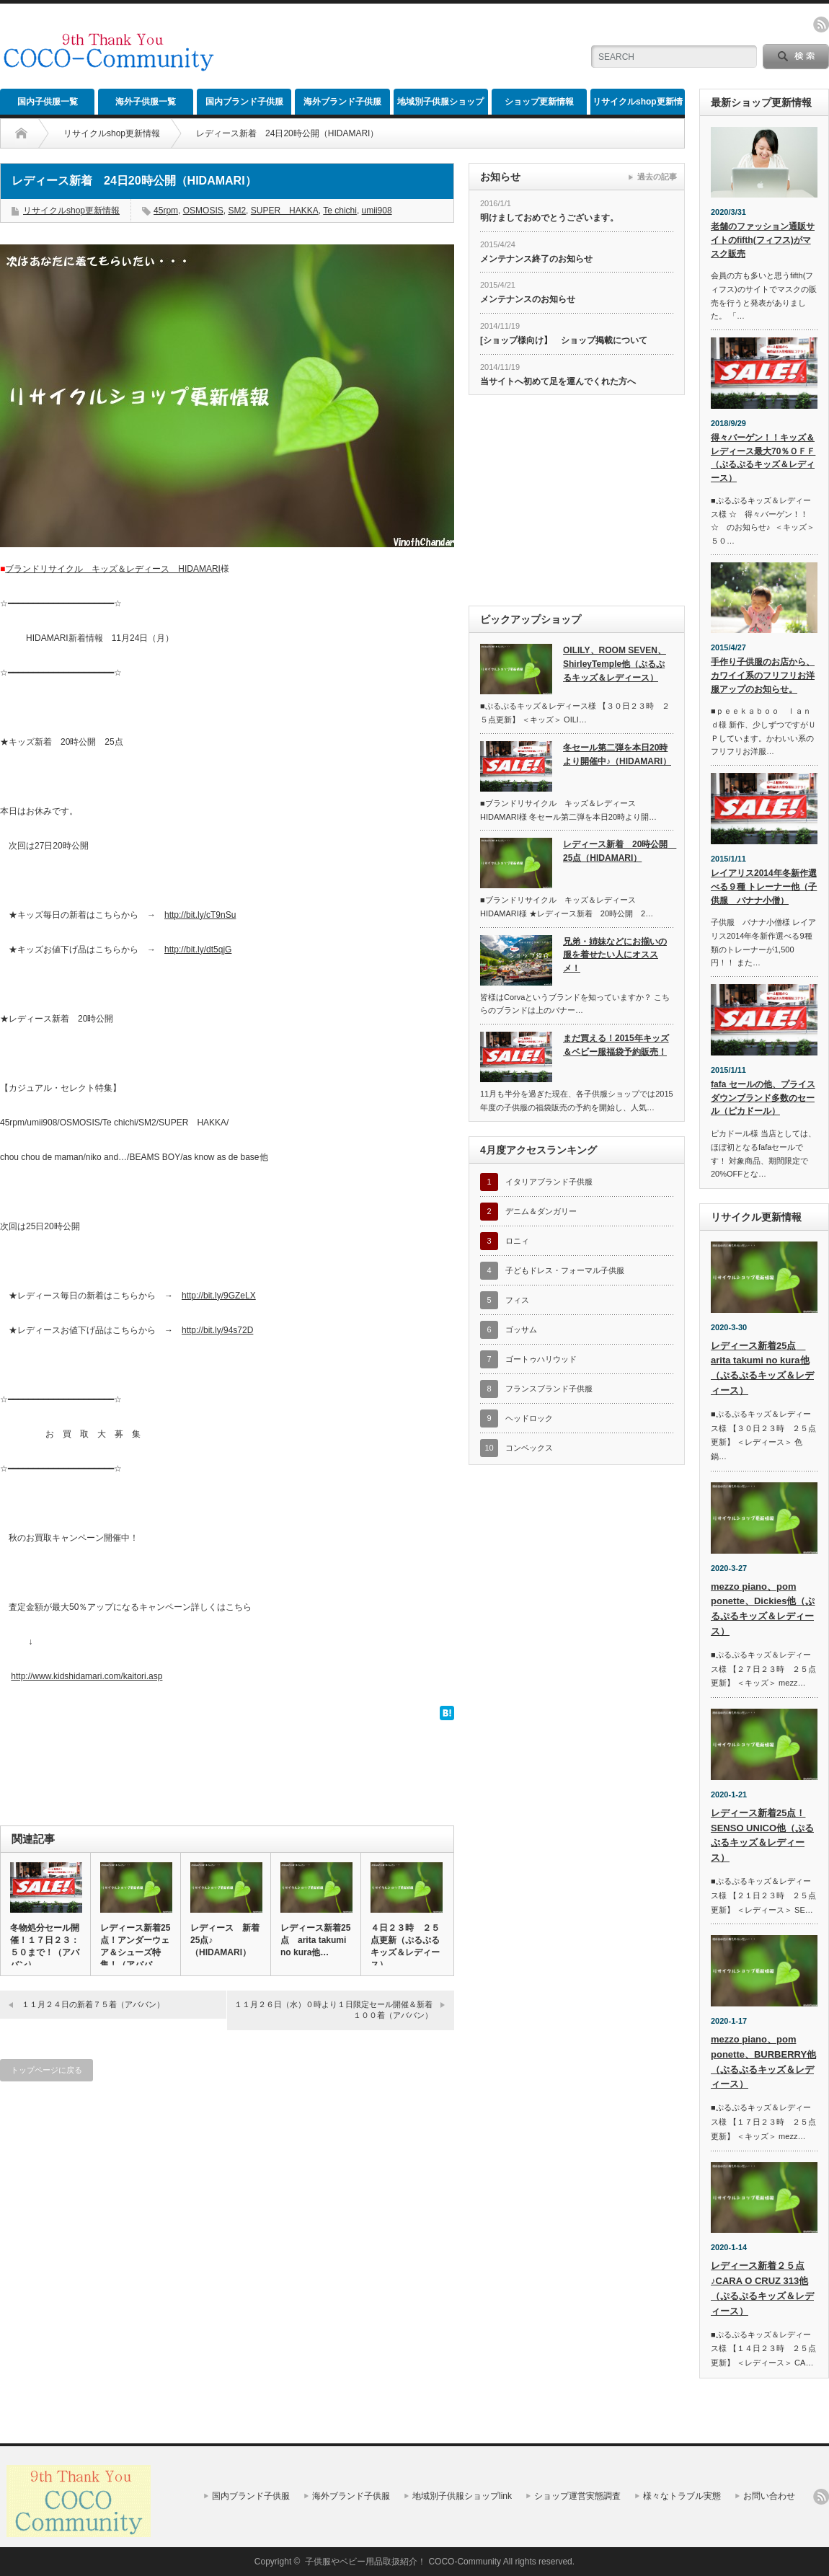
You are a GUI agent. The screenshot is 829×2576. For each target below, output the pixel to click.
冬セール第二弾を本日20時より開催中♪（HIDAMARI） (617, 754)
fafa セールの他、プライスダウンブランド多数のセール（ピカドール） (763, 1097)
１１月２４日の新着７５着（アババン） (93, 2004)
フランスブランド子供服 (549, 1388)
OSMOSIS (203, 210)
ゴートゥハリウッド (541, 1359)
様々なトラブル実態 (682, 2496)
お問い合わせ (769, 2496)
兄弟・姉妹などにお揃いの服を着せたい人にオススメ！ (615, 955)
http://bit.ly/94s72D (217, 1330)
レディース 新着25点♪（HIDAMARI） (225, 1940)
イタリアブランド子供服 (549, 1181)
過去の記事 (657, 176)
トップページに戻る (46, 2070)
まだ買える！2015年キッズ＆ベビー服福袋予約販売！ (616, 1045)
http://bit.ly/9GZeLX (219, 1296)
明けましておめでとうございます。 (549, 218)
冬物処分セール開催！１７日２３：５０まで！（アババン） (44, 1946)
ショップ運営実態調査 (577, 2496)
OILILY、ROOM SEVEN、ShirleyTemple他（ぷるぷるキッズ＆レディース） (614, 663)
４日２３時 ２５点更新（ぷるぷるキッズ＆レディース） (405, 1946)
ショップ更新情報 (539, 102)
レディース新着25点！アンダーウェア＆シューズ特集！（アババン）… (135, 1952)
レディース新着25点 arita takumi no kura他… (315, 1940)
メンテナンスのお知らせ (527, 299)
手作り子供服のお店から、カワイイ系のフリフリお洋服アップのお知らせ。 (763, 675)
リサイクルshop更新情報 (638, 106)
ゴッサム (521, 1329)
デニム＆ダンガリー (541, 1211)
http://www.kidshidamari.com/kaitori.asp (86, 1676)
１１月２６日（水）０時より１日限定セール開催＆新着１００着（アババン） (333, 2009)
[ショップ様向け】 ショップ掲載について (563, 340)
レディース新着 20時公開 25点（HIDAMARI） (618, 851)
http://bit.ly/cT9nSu (200, 915)
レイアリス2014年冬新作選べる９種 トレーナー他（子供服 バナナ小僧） (764, 886)
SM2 (237, 210)
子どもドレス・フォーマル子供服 (564, 1270)
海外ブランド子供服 (342, 102)
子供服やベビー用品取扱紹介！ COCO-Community (403, 2562)
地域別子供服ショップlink (440, 106)
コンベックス (529, 1447)
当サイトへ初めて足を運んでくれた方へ (558, 381)
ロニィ (517, 1240)
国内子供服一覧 (47, 102)
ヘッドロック (529, 1418)
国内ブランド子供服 (244, 102)
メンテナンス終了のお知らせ (536, 259)
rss (821, 24)
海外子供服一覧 (145, 102)
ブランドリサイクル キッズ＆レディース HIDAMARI (113, 569)
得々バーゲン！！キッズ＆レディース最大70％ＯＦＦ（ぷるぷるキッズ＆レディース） (763, 458)
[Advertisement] (408, 126)
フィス (517, 1300)
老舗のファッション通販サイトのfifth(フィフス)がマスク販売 (763, 239)
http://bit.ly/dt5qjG (197, 949)
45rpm (166, 210)
